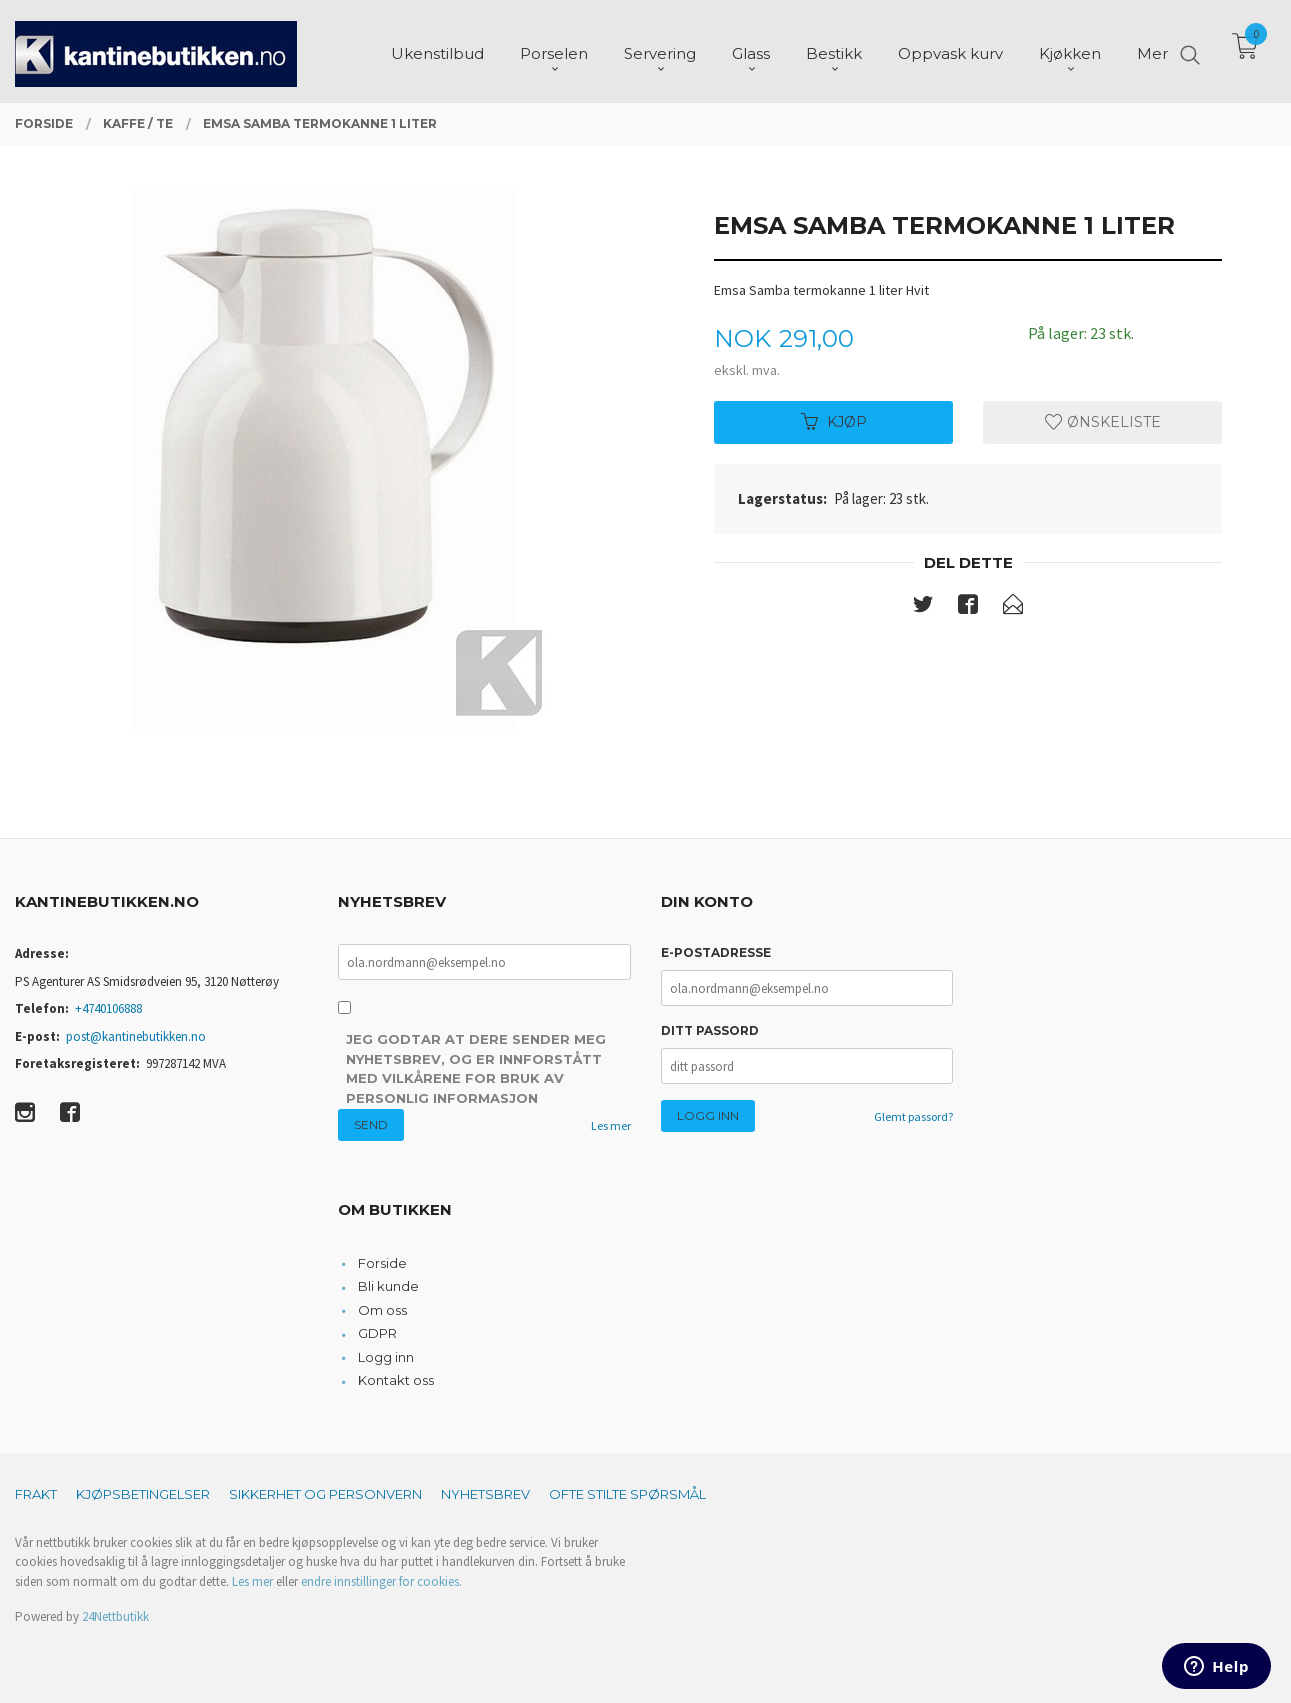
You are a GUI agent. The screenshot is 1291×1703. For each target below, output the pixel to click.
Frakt (36, 1494)
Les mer (611, 1125)
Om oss (382, 1310)
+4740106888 (108, 1008)
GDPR (377, 1333)
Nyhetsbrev (485, 1494)
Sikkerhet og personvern (325, 1494)
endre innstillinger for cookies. (381, 1581)
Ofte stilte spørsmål (627, 1494)
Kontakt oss (396, 1380)
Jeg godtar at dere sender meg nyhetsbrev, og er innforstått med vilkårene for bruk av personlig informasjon (476, 1068)
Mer (1152, 50)
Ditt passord (710, 1030)
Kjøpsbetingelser (143, 1494)
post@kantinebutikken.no (136, 1036)
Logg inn (386, 1357)
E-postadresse (716, 952)
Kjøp (834, 422)
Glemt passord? (913, 1116)
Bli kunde (388, 1286)
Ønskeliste (1103, 422)
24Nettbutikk (115, 1616)
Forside (382, 1263)
